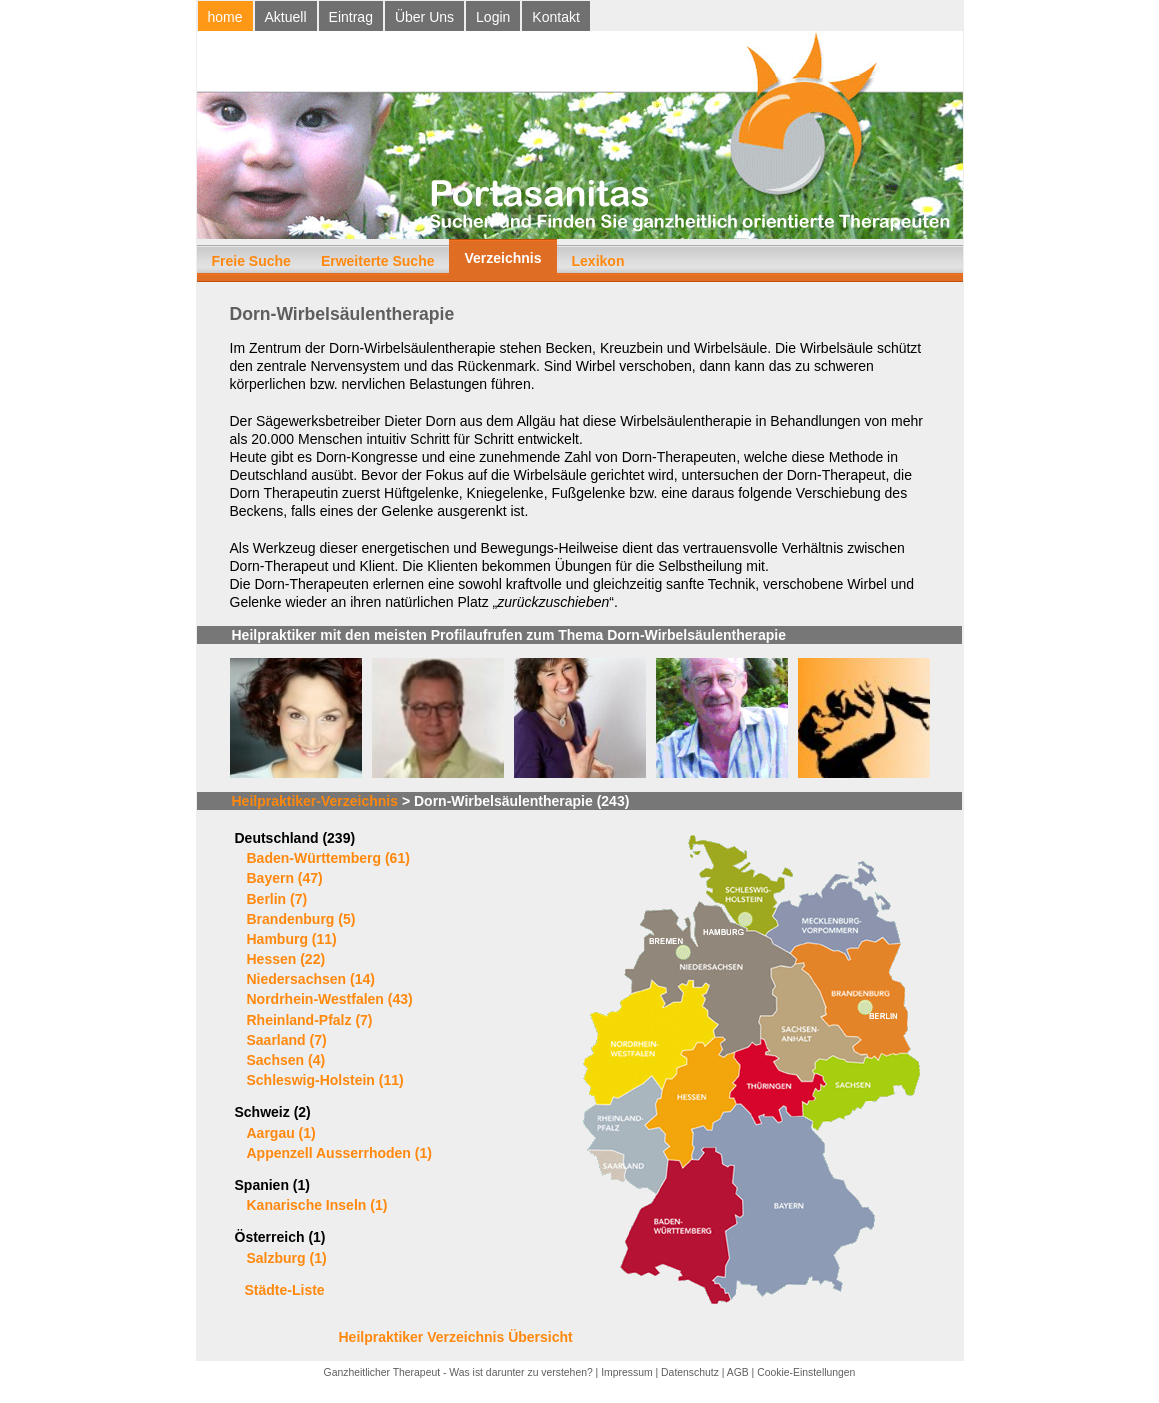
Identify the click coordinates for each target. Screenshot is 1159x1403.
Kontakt (555, 17)
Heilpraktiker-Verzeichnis (315, 801)
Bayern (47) (285, 878)
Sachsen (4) (286, 1060)
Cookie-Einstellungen (806, 1372)
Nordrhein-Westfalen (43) (330, 999)
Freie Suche (251, 261)
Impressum (626, 1372)
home (225, 17)
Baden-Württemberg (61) (328, 858)
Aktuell (286, 17)
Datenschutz (690, 1372)
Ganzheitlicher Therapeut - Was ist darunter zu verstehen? (458, 1372)
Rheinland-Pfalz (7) (310, 1020)
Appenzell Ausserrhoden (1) (339, 1153)
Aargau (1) (281, 1133)
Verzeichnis (502, 258)
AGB (738, 1372)
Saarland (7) (287, 1040)
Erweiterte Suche (378, 261)
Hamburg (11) (292, 939)
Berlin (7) (277, 899)
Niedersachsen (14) (311, 979)
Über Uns (424, 17)
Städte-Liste (285, 1290)
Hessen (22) (286, 959)
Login (493, 17)
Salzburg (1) (287, 1258)
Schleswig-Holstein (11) (325, 1080)
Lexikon (598, 261)
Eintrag (351, 17)
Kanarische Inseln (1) (317, 1205)
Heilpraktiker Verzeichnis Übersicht (456, 1337)
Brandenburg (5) (301, 919)
